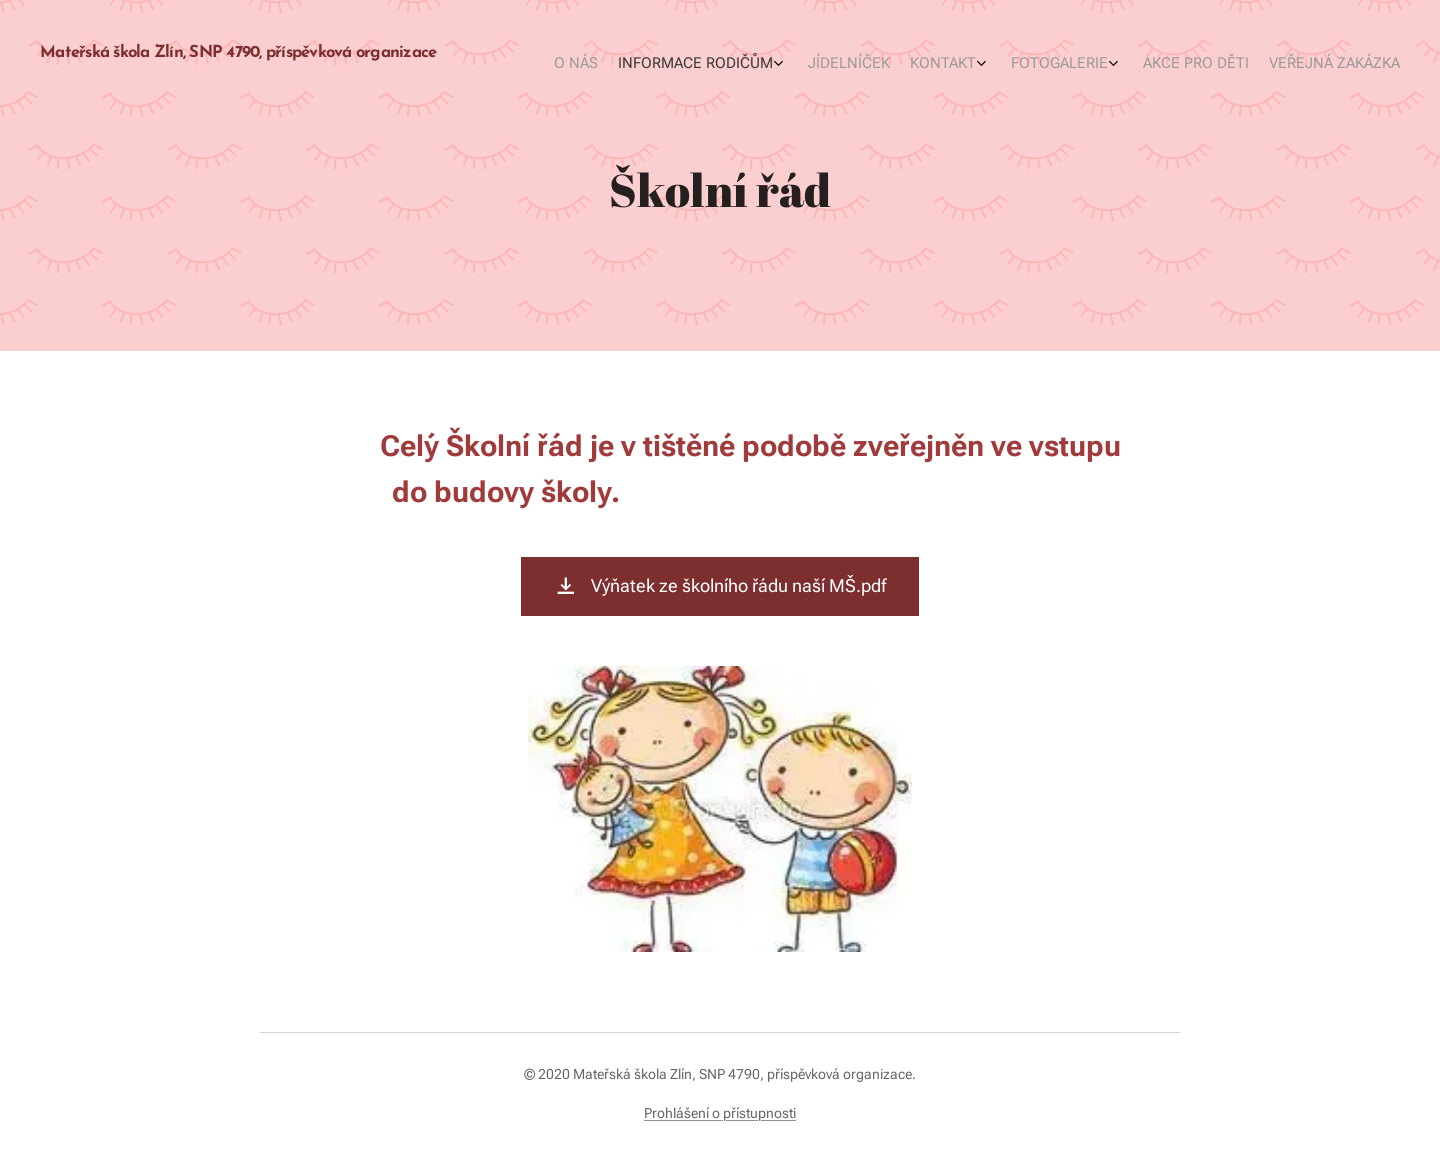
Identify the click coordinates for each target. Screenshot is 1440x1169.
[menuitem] (1237, 65)
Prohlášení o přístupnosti (720, 1113)
